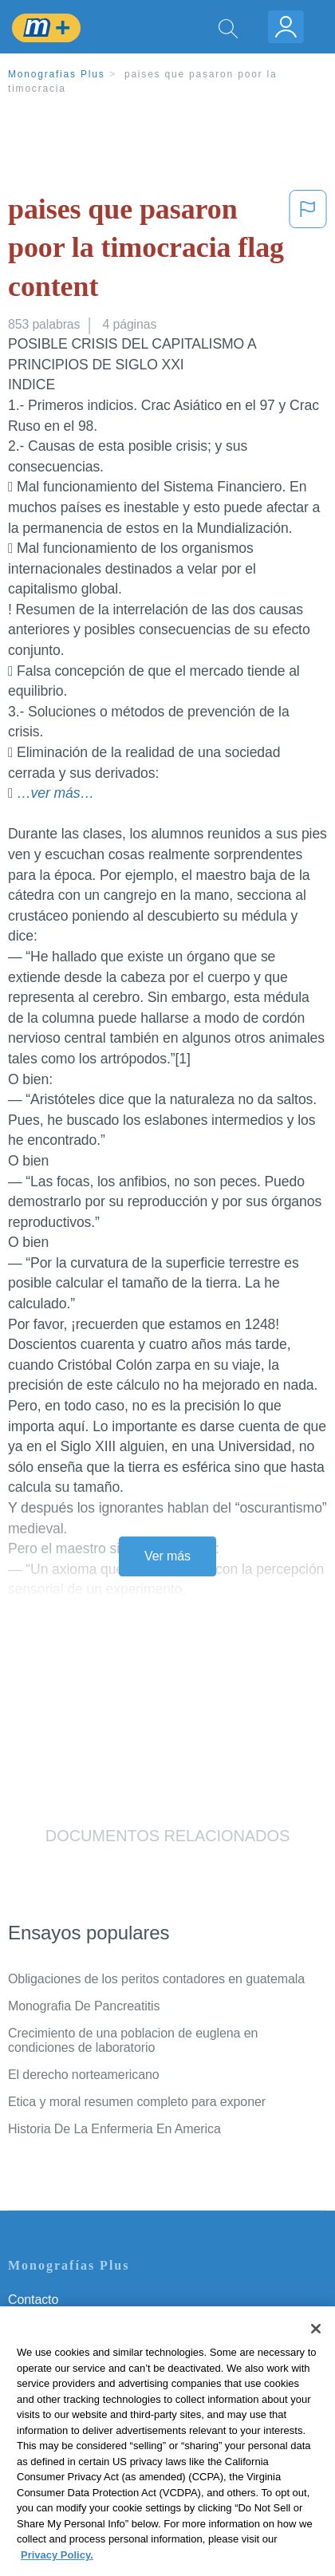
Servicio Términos (58, 2322)
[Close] (315, 2351)
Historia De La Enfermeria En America (114, 2129)
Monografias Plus (56, 74)
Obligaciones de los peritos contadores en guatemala (156, 1979)
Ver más (167, 1556)
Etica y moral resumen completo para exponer (137, 2102)
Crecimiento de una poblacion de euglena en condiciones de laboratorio (133, 2040)
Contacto (33, 2299)
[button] (308, 251)
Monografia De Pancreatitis (84, 2006)
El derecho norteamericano (84, 2074)
